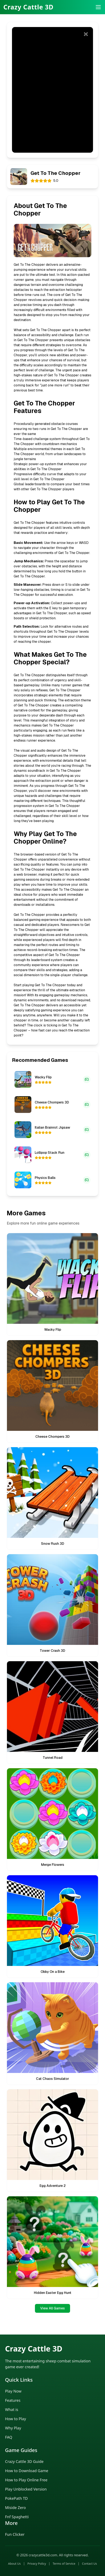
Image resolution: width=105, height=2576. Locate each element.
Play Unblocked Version (26, 2489)
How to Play (15, 2418)
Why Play (13, 2427)
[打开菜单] (98, 7)
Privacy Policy (36, 2564)
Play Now (13, 2391)
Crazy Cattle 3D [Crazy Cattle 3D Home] (28, 7)
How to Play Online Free (26, 2479)
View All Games (52, 2308)
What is (11, 2409)
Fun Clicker (15, 2534)
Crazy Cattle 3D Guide (24, 2461)
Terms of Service (64, 2564)
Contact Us (89, 2564)
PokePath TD (16, 2498)
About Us (14, 2564)
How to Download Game (26, 2470)
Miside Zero (15, 2507)
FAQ (8, 2437)
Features (12, 2400)
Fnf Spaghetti (17, 2516)
